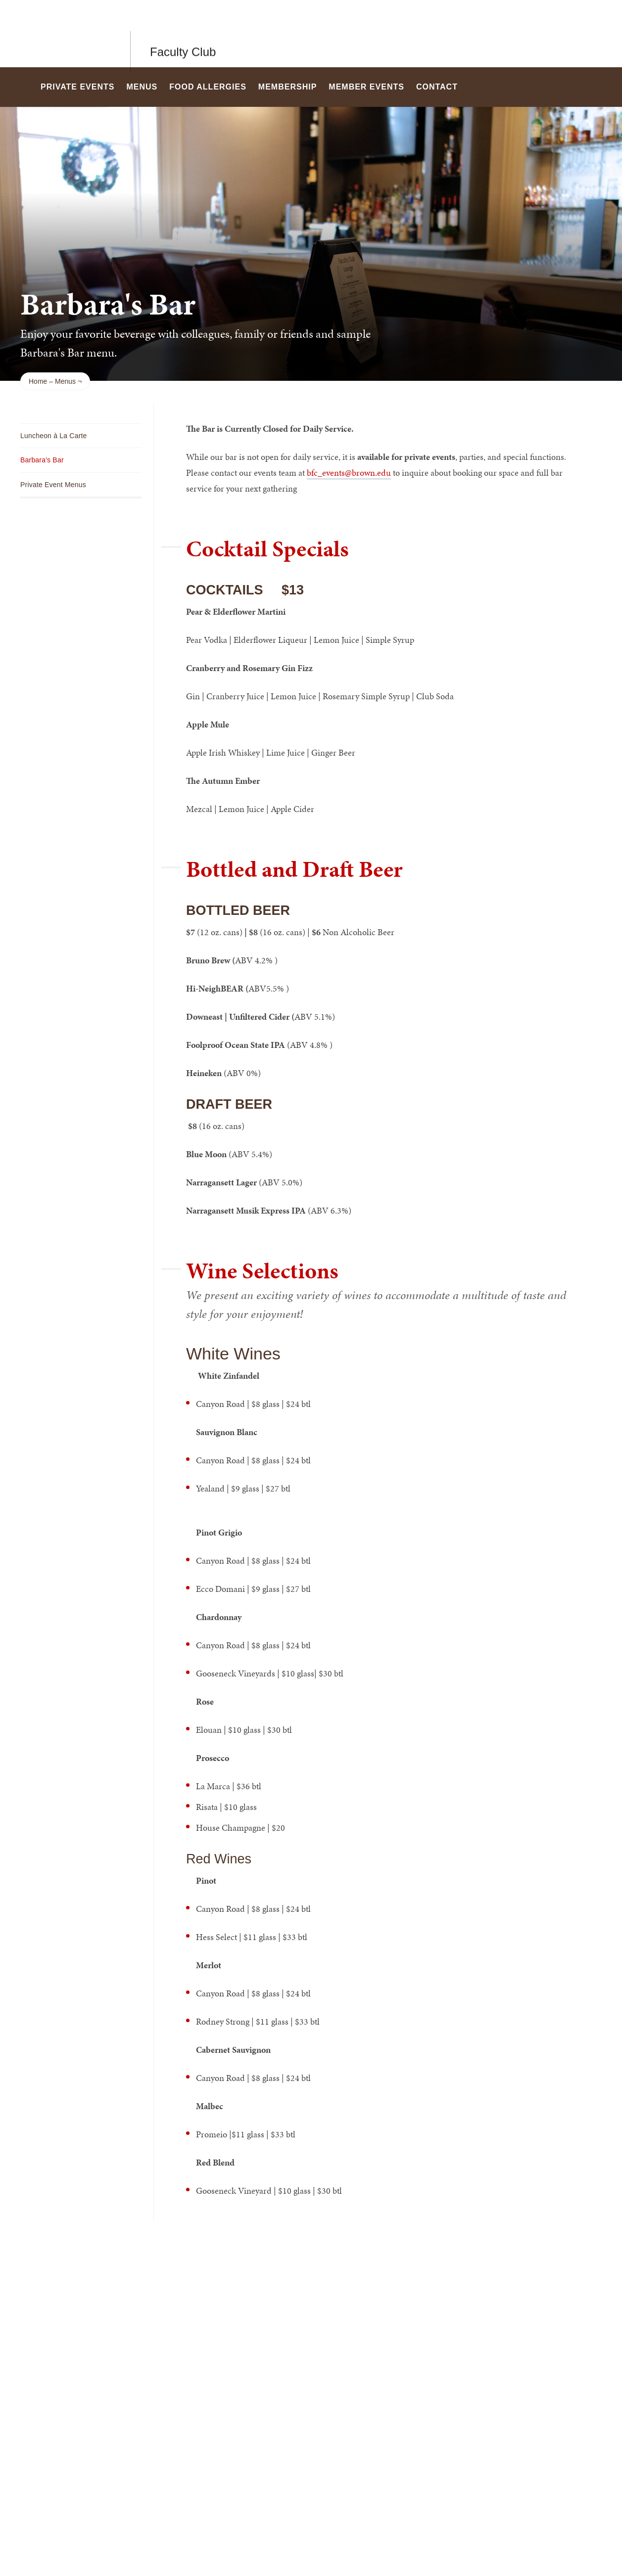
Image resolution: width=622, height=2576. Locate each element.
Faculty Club (183, 33)
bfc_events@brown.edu (349, 472)
